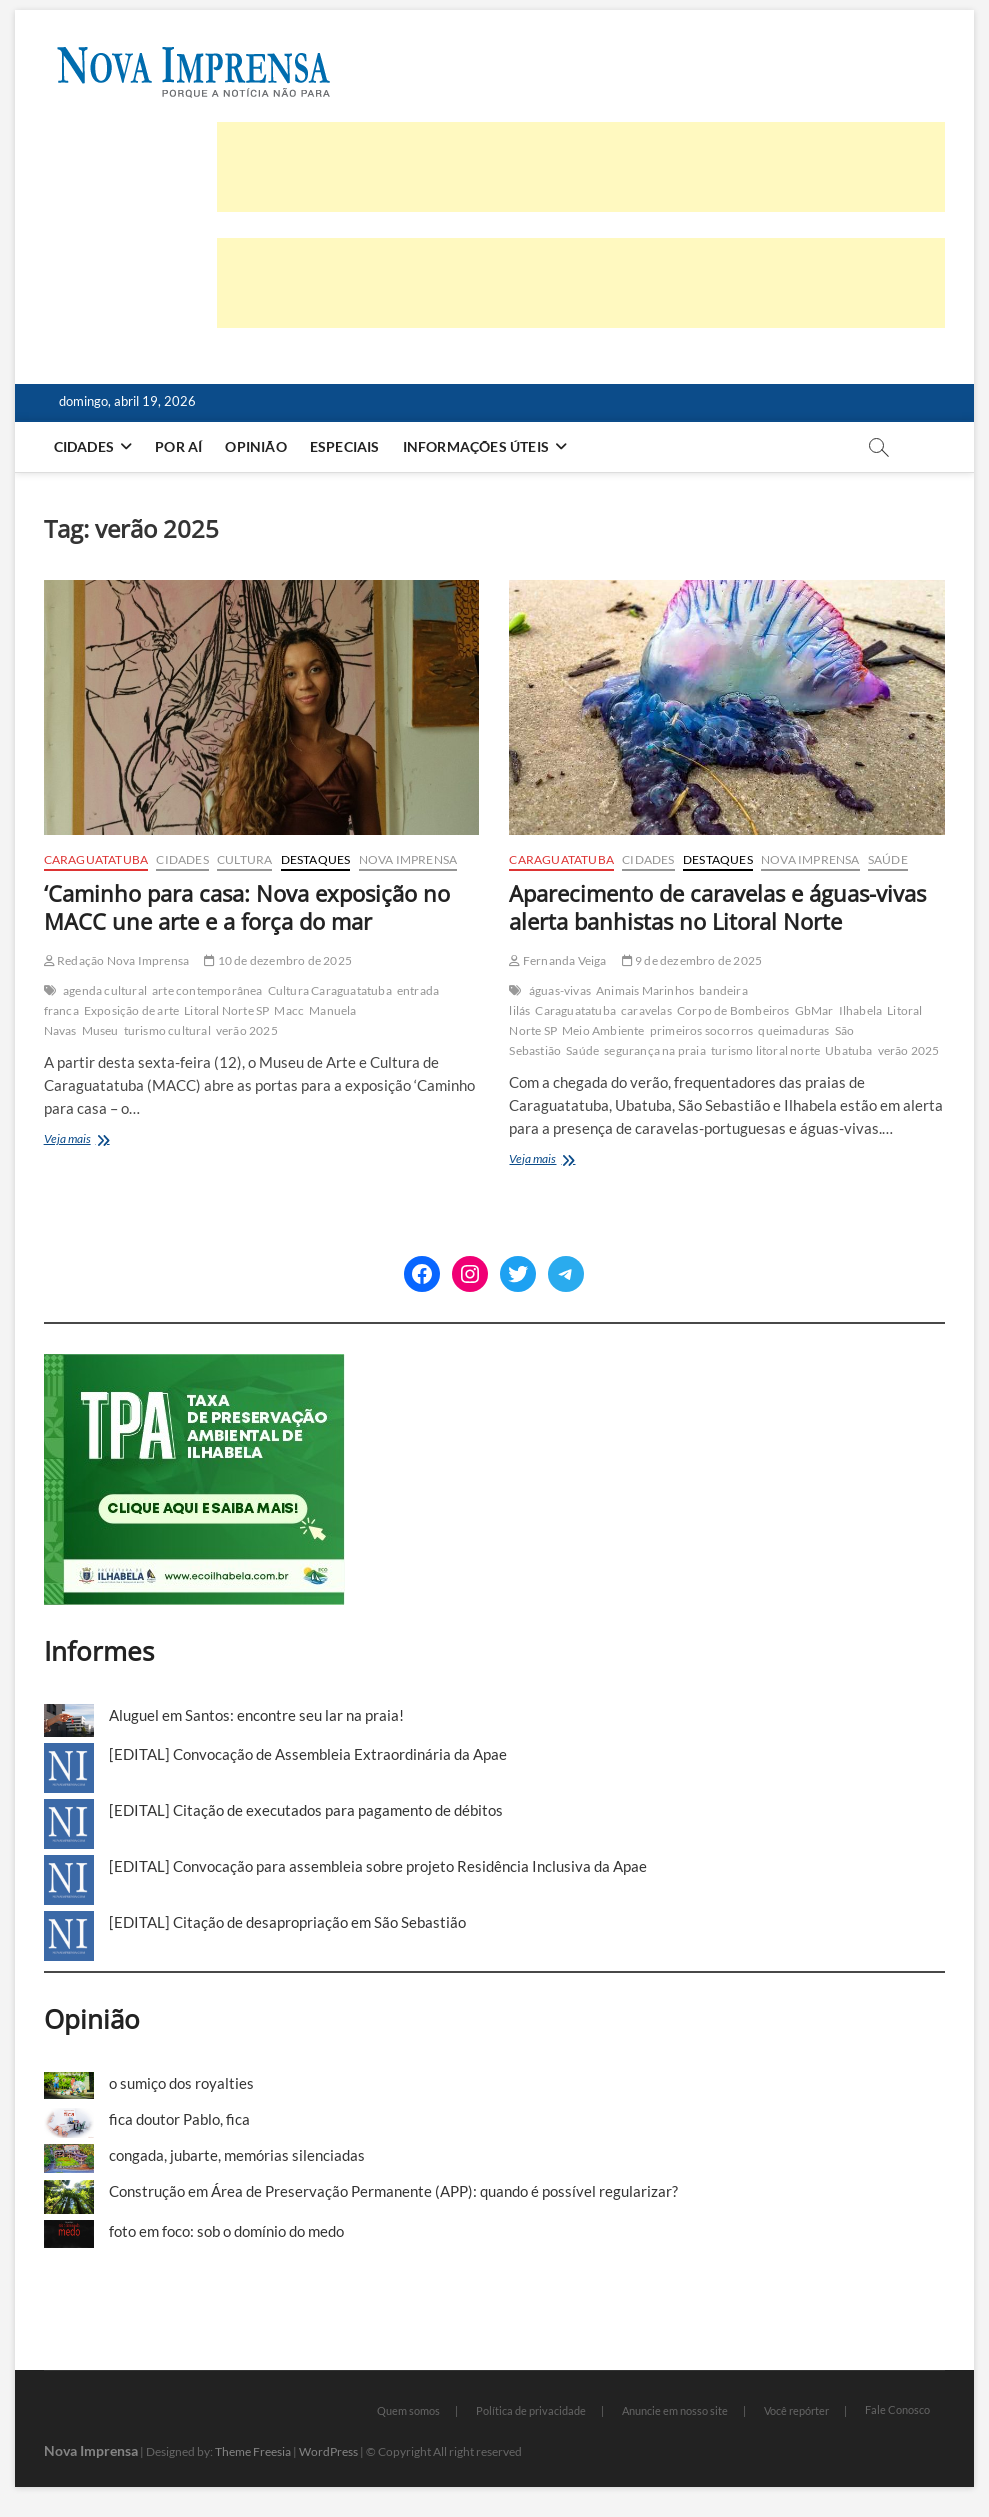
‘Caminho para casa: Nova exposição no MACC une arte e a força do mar (247, 907)
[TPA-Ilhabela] (194, 1365)
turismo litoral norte (765, 1050)
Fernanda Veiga (557, 960)
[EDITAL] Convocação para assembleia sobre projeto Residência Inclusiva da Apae (378, 1866)
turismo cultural (167, 1030)
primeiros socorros (702, 1030)
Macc (289, 1010)
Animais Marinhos (645, 990)
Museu (100, 1030)
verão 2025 (247, 1030)
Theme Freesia (253, 2451)
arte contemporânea (207, 990)
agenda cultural (105, 990)
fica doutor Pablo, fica (179, 2119)
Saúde (888, 859)
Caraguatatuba (96, 859)
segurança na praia (655, 1050)
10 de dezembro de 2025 (278, 960)
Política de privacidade (531, 2410)
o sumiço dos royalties (181, 2083)
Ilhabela (861, 1010)
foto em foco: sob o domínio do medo (226, 2231)
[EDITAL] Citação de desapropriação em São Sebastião (287, 1922)
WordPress (328, 2451)
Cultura (244, 859)
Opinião (255, 446)
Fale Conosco (897, 2409)
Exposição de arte (131, 1010)
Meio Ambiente (603, 1030)
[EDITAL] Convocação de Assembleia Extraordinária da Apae (308, 1754)
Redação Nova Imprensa (117, 960)
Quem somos (408, 2410)
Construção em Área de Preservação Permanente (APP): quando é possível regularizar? (393, 2191)
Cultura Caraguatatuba (330, 990)
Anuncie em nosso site (675, 2410)
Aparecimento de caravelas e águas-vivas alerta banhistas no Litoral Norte (717, 907)
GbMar (814, 1010)
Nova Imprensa (408, 859)
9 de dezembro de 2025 (692, 960)
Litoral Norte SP (226, 1010)
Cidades (84, 446)
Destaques (316, 859)
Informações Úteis (476, 446)
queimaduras (793, 1030)
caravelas (646, 1010)
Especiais (345, 446)
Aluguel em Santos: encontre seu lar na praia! (256, 1715)
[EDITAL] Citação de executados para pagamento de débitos (306, 1810)
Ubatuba (848, 1050)
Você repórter (796, 2410)
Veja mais (91, 1140)
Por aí (178, 446)
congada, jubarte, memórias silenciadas (237, 2155)
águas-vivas (560, 990)
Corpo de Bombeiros (733, 1010)
